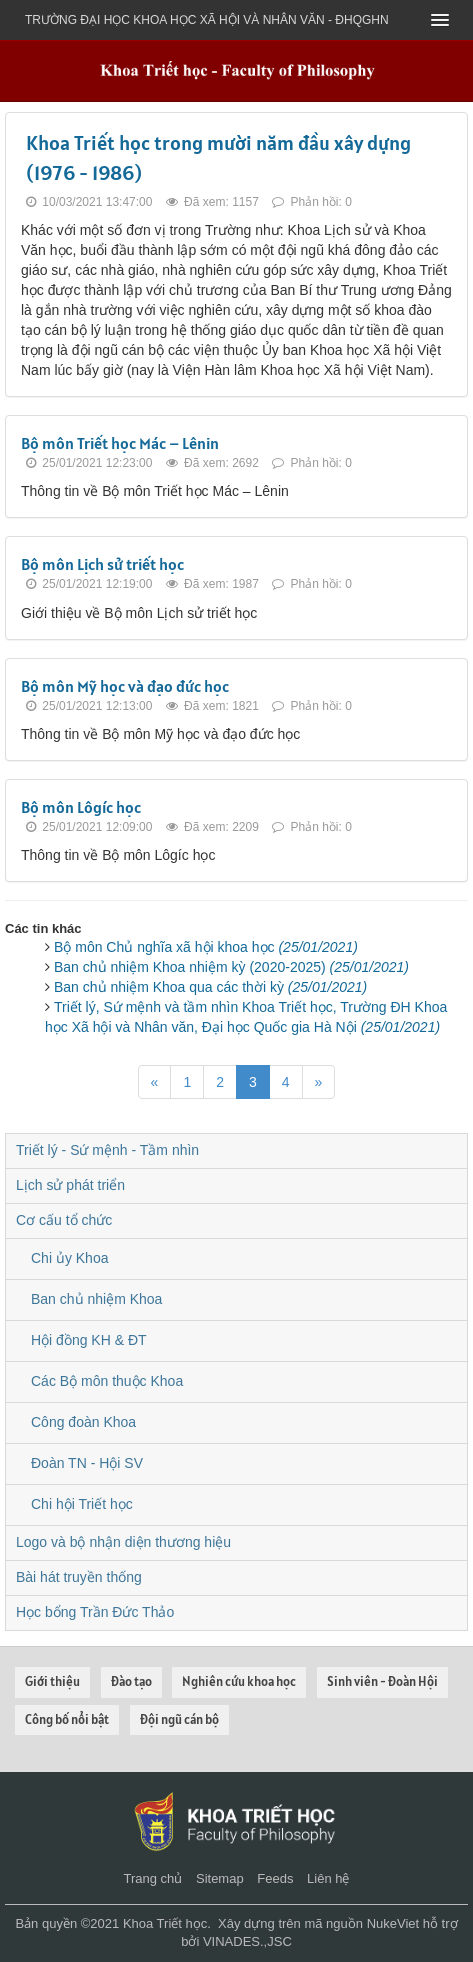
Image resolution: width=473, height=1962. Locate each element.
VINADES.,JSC (247, 1941)
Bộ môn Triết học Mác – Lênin (120, 443)
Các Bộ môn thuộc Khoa (107, 1381)
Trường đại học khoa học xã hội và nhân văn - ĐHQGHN (207, 20)
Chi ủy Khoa (69, 1258)
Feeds (275, 1878)
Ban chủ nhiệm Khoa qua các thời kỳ (210, 987)
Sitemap (220, 1878)
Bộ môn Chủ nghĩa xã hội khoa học (206, 947)
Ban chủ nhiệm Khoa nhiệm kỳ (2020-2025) (231, 967)
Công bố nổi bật (67, 1719)
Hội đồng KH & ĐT (89, 1340)
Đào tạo (131, 1681)
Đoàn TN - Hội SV (87, 1463)
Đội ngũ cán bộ (179, 1719)
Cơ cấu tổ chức (64, 1220)
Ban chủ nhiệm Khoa (96, 1299)
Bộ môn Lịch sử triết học (102, 564)
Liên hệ (328, 1878)
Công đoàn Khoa (83, 1422)
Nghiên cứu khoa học (239, 1681)
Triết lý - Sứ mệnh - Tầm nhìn (107, 1150)
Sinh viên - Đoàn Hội (382, 1681)
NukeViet (393, 1923)
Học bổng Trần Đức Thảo (95, 1612)
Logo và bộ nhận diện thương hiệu (123, 1542)
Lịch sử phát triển (70, 1185)
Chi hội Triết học (82, 1504)
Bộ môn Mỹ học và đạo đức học (125, 686)
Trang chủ (153, 1878)
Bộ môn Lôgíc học (81, 807)
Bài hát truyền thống (79, 1577)
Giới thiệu (52, 1681)
